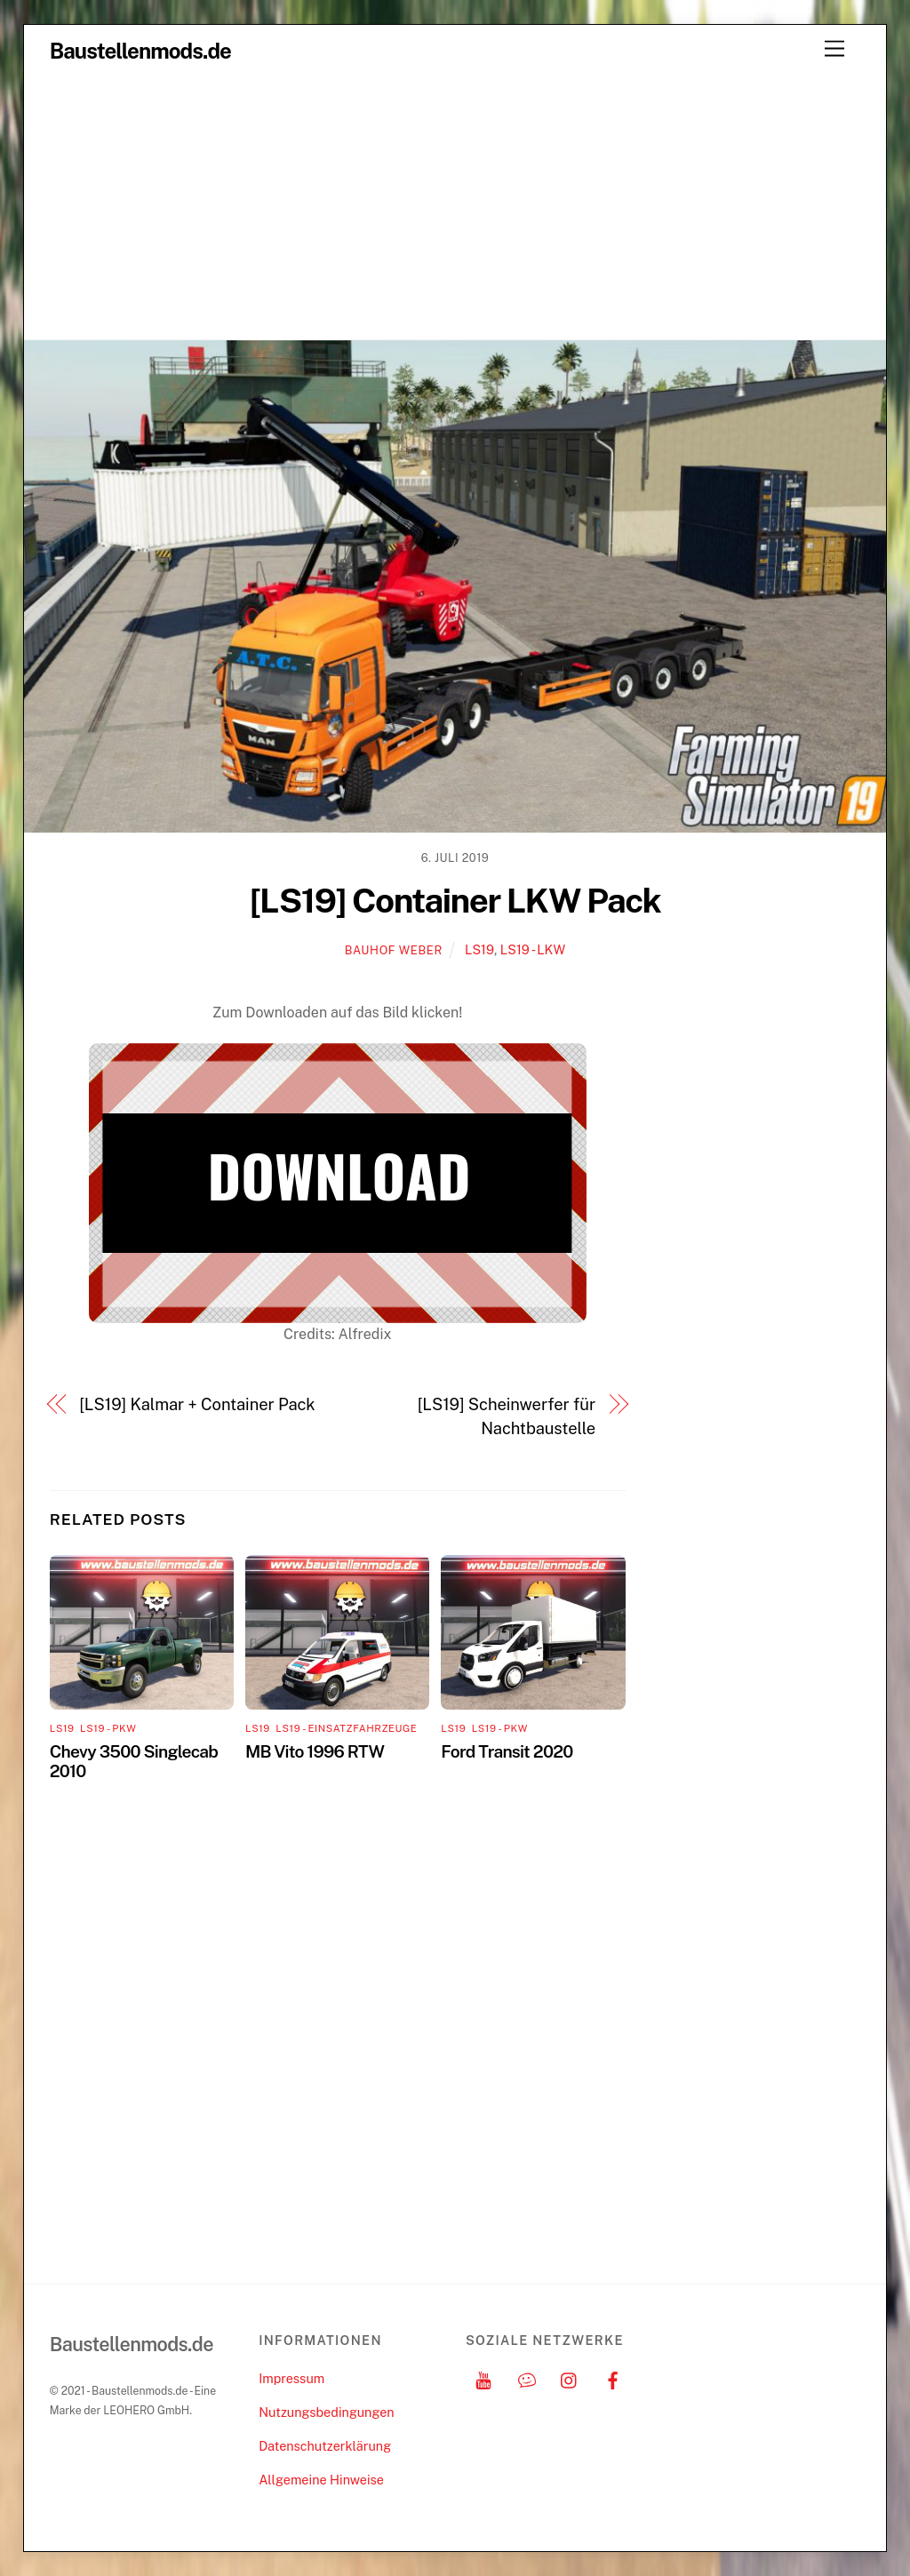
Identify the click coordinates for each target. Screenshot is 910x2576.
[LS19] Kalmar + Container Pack (197, 1404)
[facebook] (613, 2378)
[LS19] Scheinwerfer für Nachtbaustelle (506, 1416)
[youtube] (483, 2378)
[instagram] (569, 2378)
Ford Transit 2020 (506, 1751)
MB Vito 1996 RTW (314, 1751)
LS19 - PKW (108, 1728)
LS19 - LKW (532, 949)
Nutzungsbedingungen (326, 2412)
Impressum (291, 2378)
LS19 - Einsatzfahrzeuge (346, 1728)
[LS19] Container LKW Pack (455, 901)
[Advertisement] (455, 206)
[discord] (527, 2378)
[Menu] (834, 49)
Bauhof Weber (394, 950)
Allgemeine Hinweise (321, 2479)
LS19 (479, 949)
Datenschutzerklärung (325, 2445)
